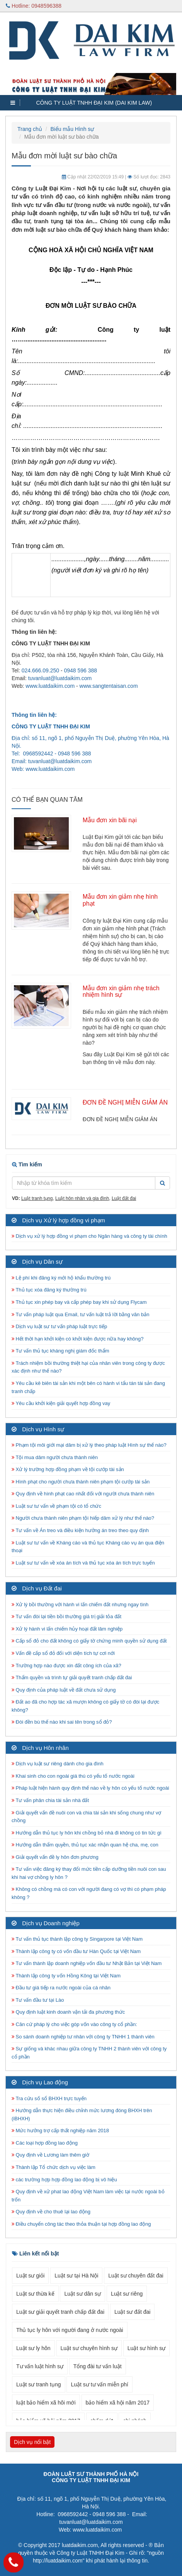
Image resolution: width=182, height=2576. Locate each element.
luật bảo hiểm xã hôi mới (46, 2403)
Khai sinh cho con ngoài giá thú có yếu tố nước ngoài (73, 1776)
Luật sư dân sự (82, 2294)
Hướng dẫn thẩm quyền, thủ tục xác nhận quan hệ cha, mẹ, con (85, 1845)
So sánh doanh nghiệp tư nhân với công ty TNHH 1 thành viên (83, 2037)
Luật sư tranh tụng (38, 2384)
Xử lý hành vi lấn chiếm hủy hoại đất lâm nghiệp (67, 1629)
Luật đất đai (124, 1198)
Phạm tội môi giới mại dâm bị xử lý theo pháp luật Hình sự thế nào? (89, 1445)
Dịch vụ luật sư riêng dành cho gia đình (58, 1764)
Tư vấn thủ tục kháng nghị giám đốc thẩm (60, 1351)
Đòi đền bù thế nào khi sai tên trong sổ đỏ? (62, 1722)
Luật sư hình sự (146, 2348)
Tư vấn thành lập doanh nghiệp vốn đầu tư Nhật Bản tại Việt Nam (87, 1963)
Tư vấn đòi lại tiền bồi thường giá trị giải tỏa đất (66, 1616)
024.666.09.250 (40, 670)
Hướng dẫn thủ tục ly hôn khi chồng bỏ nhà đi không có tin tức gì (87, 1833)
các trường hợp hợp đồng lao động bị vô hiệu (64, 2179)
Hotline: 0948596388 (33, 6)
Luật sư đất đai (132, 2312)
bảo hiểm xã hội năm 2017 (118, 2403)
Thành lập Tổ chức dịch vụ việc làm (53, 2167)
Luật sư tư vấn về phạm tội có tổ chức (56, 1506)
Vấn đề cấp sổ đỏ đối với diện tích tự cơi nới (63, 1653)
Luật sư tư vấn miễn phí (99, 2384)
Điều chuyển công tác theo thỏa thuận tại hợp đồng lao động (81, 2224)
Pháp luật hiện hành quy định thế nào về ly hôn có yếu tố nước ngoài (90, 1788)
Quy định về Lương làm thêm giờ (50, 2155)
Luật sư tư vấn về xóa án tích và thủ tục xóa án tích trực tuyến (83, 1563)
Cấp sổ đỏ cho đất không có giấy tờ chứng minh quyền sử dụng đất (89, 1641)
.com (69, 769)
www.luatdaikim (44, 769)
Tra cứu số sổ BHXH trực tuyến (49, 2098)
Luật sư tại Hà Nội (76, 2275)
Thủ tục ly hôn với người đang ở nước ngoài (69, 2330)
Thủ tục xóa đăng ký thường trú (49, 1290)
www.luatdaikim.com (50, 686)
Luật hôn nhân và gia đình (82, 1198)
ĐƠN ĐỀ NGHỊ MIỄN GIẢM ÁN (125, 1102)
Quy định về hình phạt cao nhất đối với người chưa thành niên (83, 1494)
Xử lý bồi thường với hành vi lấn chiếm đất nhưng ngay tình (80, 1604)
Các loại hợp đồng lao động (45, 2143)
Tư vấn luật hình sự (39, 2366)
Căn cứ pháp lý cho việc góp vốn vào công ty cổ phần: (74, 2024)
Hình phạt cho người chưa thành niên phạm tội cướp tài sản (81, 1482)
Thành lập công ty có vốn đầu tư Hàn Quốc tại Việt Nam (76, 1951)
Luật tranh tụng (37, 1198)
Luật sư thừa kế (35, 2294)
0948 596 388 (80, 670)
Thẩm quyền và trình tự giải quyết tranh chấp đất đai (72, 1677)
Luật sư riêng (127, 2294)
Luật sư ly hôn (33, 2348)
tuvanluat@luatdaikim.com (60, 678)
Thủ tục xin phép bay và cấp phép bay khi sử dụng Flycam (79, 1302)
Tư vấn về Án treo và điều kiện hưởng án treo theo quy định (80, 1530)
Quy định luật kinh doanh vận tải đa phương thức (68, 2012)
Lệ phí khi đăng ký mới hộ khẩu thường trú (61, 1278)
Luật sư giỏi (30, 2275)
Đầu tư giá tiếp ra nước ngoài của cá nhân (61, 1988)
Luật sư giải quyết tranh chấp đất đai (60, 2312)
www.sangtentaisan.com (109, 686)
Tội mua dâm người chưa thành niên (55, 1457)
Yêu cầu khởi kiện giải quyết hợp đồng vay (61, 1403)
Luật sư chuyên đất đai (135, 2275)
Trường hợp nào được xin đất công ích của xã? (66, 1665)
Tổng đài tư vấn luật (97, 2366)
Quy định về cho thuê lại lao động (51, 2212)
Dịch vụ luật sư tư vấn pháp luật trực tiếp (59, 1326)
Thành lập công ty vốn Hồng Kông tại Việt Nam (66, 1976)
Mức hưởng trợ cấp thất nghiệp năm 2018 (60, 2130)
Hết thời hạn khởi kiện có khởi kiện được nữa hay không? (78, 1339)
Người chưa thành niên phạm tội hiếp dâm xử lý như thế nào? (83, 1518)
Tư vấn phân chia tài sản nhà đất (50, 1800)
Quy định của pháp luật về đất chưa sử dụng (64, 1690)
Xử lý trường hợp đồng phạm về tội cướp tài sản (68, 1469)
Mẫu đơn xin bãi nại (110, 820)
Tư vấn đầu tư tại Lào (38, 2000)
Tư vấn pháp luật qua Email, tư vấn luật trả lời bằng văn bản (80, 1314)
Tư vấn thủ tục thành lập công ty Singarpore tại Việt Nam (77, 1939)
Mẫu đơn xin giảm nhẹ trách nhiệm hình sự (121, 991)
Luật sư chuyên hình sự (89, 2348)
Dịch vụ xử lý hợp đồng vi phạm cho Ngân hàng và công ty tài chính (89, 1236)
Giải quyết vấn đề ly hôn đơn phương (55, 1857)
